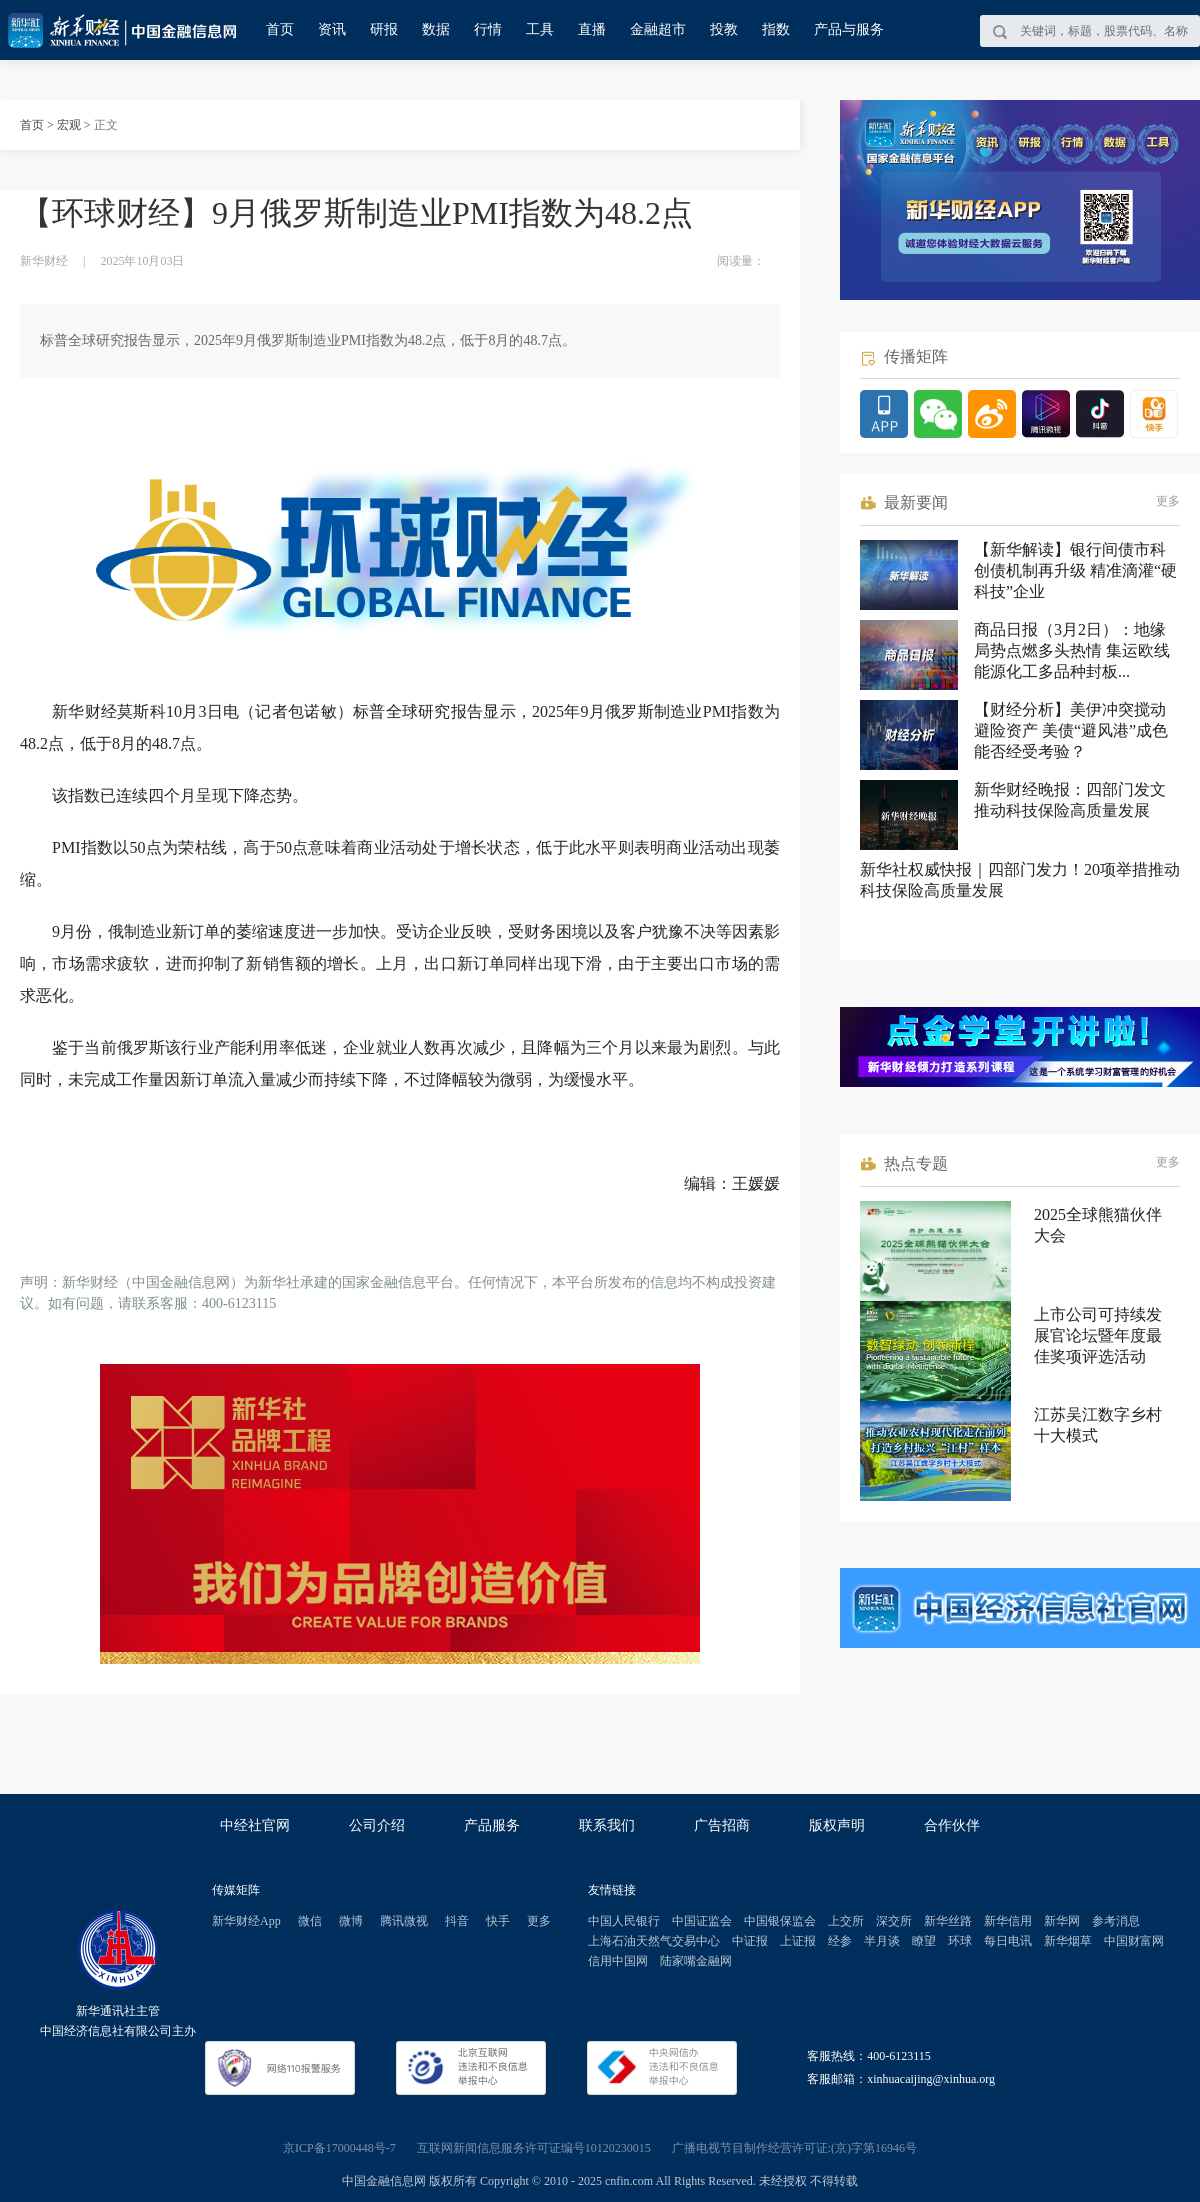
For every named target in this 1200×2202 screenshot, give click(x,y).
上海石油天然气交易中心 (654, 1941)
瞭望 (924, 1941)
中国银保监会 (780, 1921)
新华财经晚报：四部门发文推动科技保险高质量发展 (1070, 800)
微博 (351, 1921)
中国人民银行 (624, 1921)
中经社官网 (255, 1825)
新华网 (1062, 1921)
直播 (592, 29)
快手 (498, 1921)
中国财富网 (1134, 1941)
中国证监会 (702, 1921)
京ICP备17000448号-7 (339, 2148)
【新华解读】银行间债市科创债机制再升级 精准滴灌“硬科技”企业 (1075, 570)
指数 (776, 29)
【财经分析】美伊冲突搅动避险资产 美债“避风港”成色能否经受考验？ (1071, 730)
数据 (436, 29)
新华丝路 (948, 1921)
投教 (724, 29)
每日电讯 (1008, 1941)
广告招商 (722, 1825)
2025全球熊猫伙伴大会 (1098, 1225)
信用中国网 (618, 1961)
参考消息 (1116, 1921)
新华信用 (1008, 1921)
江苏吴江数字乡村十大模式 (1098, 1425)
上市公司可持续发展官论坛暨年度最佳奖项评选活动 (1098, 1335)
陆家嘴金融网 (696, 1961)
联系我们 (607, 1825)
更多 (1168, 501)
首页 (280, 29)
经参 (840, 1941)
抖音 (457, 1921)
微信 (310, 1921)
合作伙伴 (952, 1825)
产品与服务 (849, 29)
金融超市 (658, 29)
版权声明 (837, 1825)
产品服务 (492, 1825)
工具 (540, 29)
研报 (384, 29)
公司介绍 (377, 1825)
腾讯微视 (404, 1921)
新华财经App (246, 1921)
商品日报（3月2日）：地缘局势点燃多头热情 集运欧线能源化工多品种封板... (1072, 650)
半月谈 (882, 1941)
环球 (960, 1941)
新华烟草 (1068, 1941)
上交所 (846, 1921)
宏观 (69, 125)
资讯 (332, 29)
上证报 (798, 1941)
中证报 (750, 1941)
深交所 (894, 1921)
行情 (488, 29)
